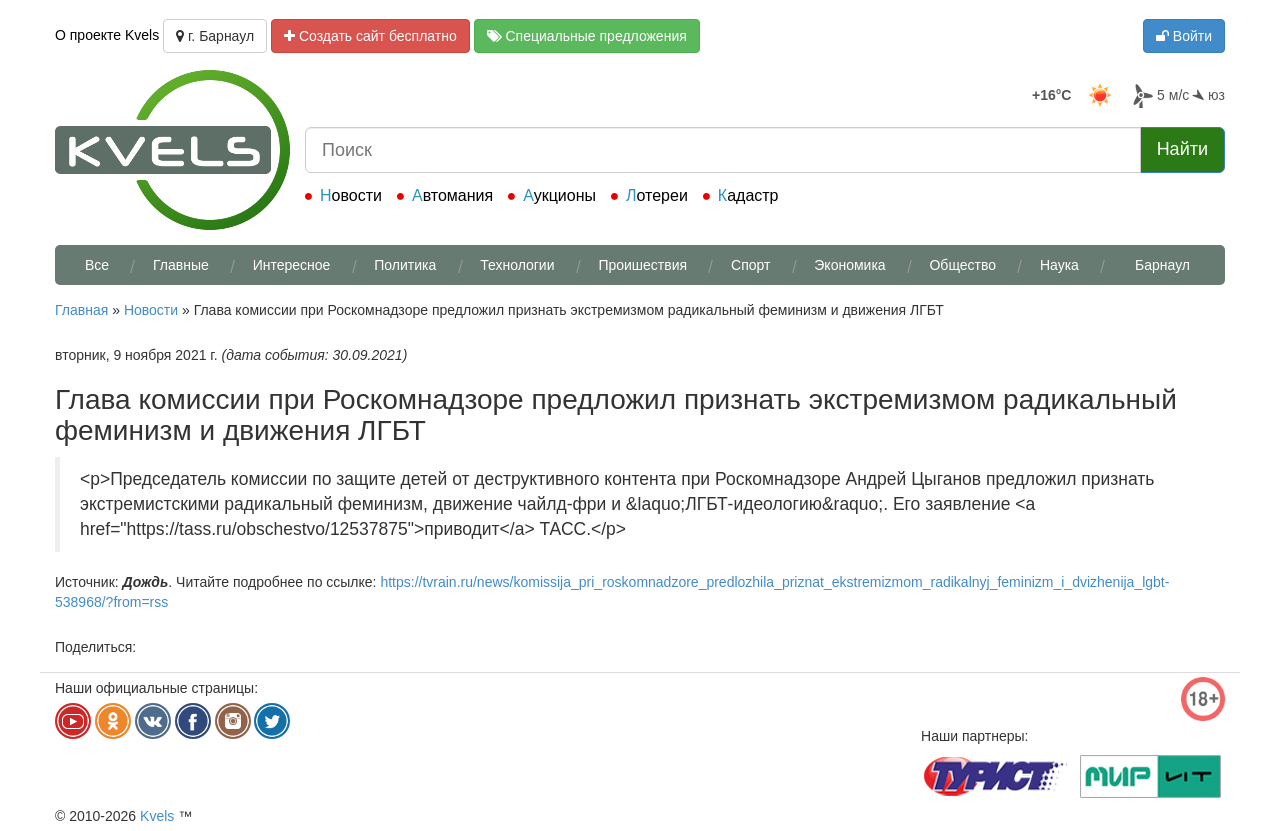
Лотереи (657, 195)
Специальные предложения (587, 36)
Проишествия (642, 265)
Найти (1182, 149)
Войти (1184, 36)
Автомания (452, 195)
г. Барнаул (215, 36)
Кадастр (748, 195)
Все (97, 265)
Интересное (292, 265)
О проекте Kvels (107, 35)
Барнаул (1162, 265)
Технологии (517, 265)
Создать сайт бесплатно (370, 36)
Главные (181, 265)
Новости (351, 195)
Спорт (750, 265)
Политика (405, 265)
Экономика (849, 265)
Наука (1059, 265)
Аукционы (559, 195)
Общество (962, 265)
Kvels (157, 816)
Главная (81, 310)
